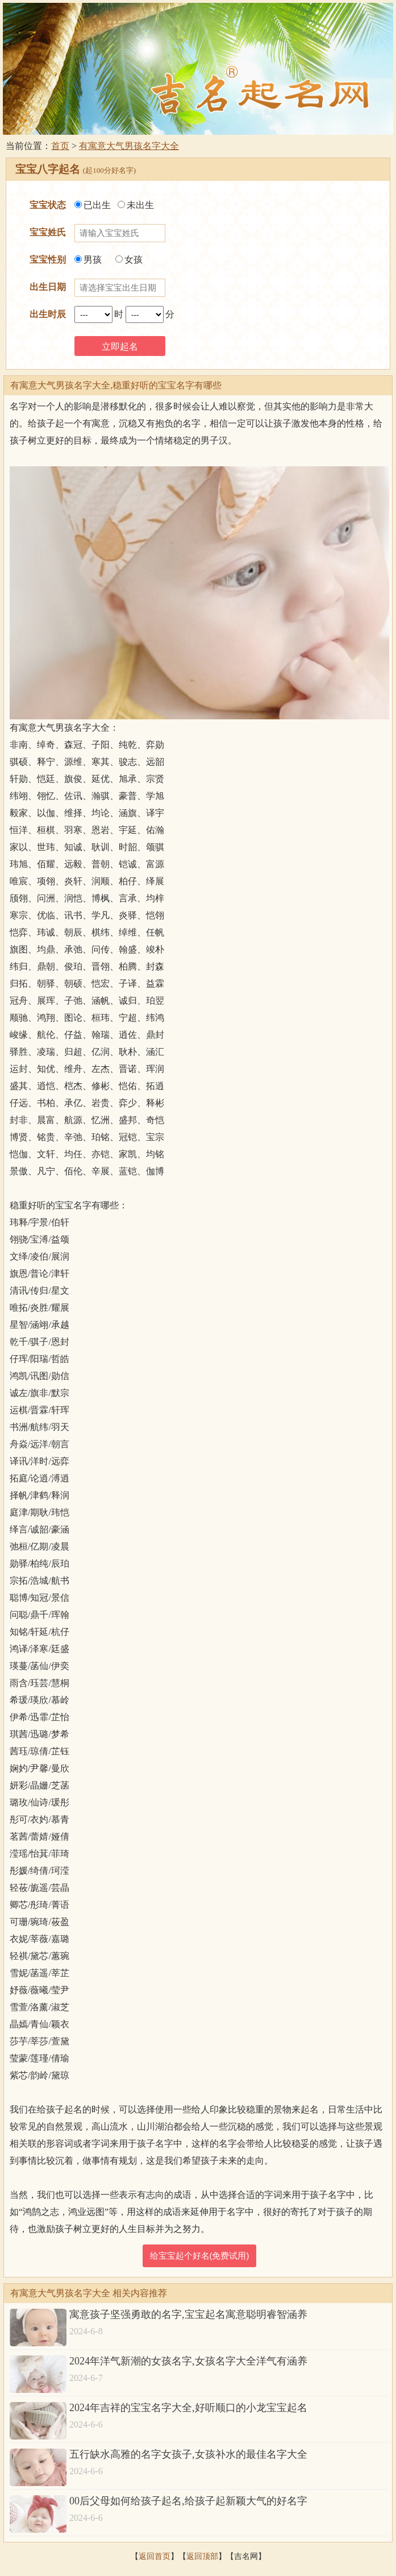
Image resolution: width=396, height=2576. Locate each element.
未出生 (136, 205)
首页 (60, 146)
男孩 (88, 259)
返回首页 (154, 2556)
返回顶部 (202, 2556)
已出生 (92, 205)
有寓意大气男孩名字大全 (129, 146)
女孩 (129, 259)
